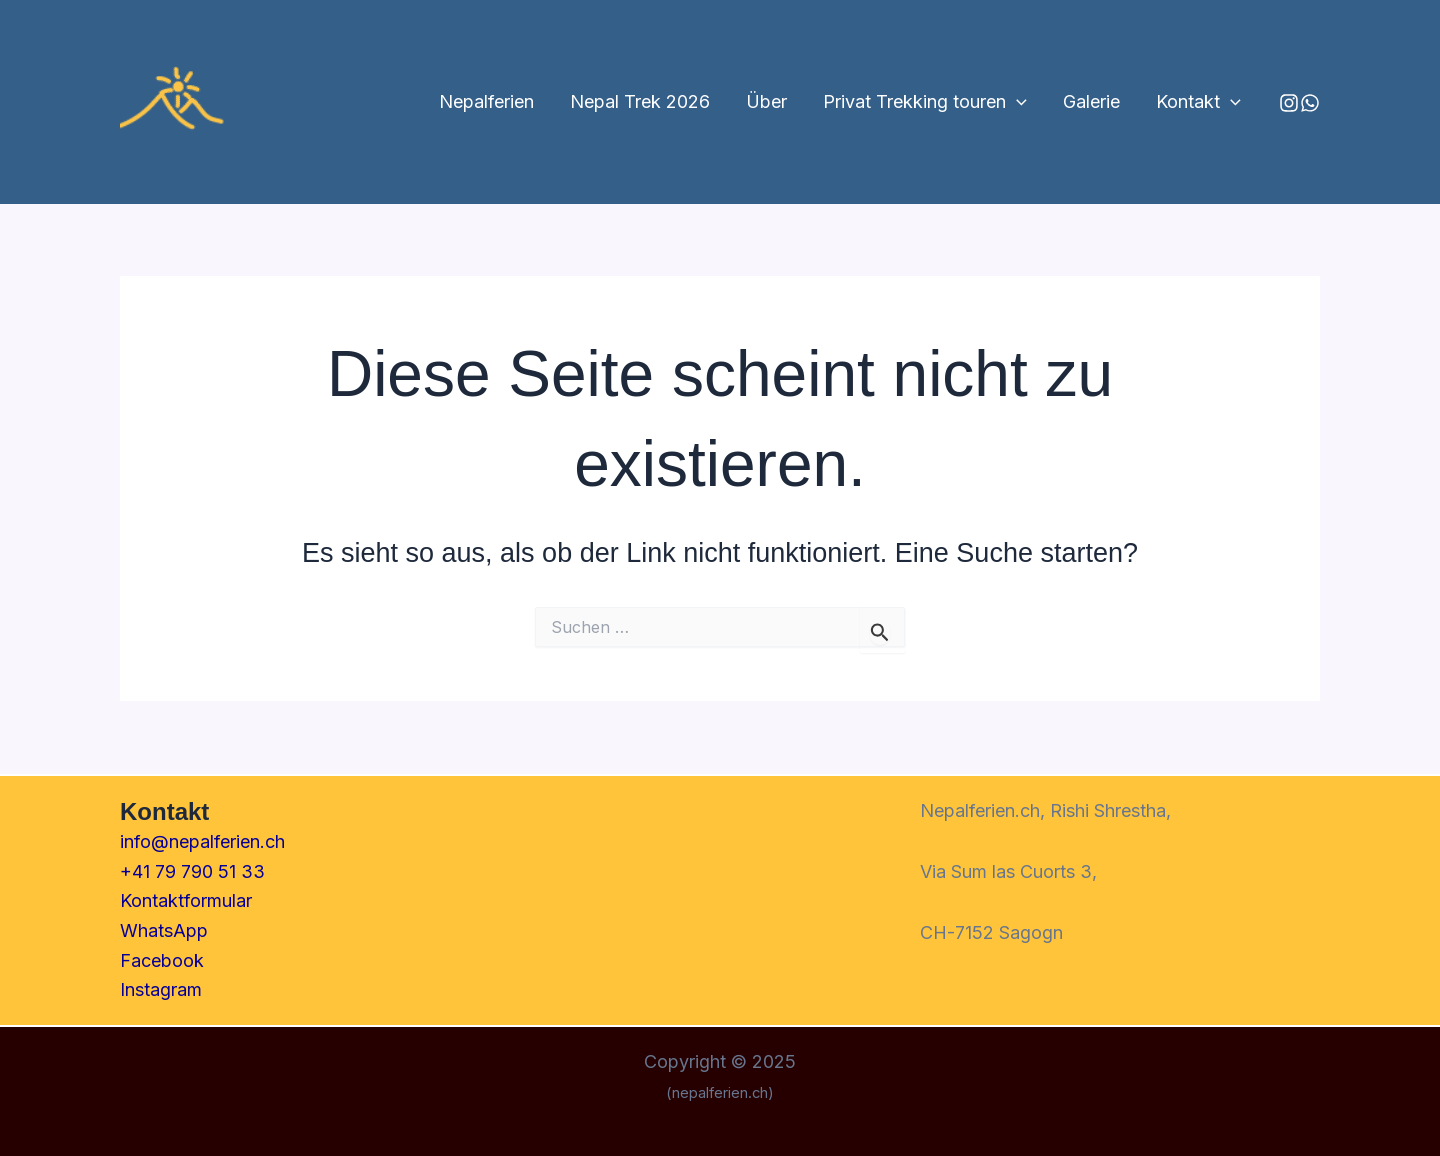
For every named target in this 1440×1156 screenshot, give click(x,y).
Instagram (161, 989)
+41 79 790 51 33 (192, 871)
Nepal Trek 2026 (640, 101)
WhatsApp (164, 930)
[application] (1016, 102)
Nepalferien (486, 101)
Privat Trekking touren (925, 102)
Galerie (1091, 101)
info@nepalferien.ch (202, 841)
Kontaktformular (186, 900)
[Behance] (1310, 103)
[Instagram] (1289, 103)
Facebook (162, 960)
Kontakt (1198, 102)
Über (766, 101)
